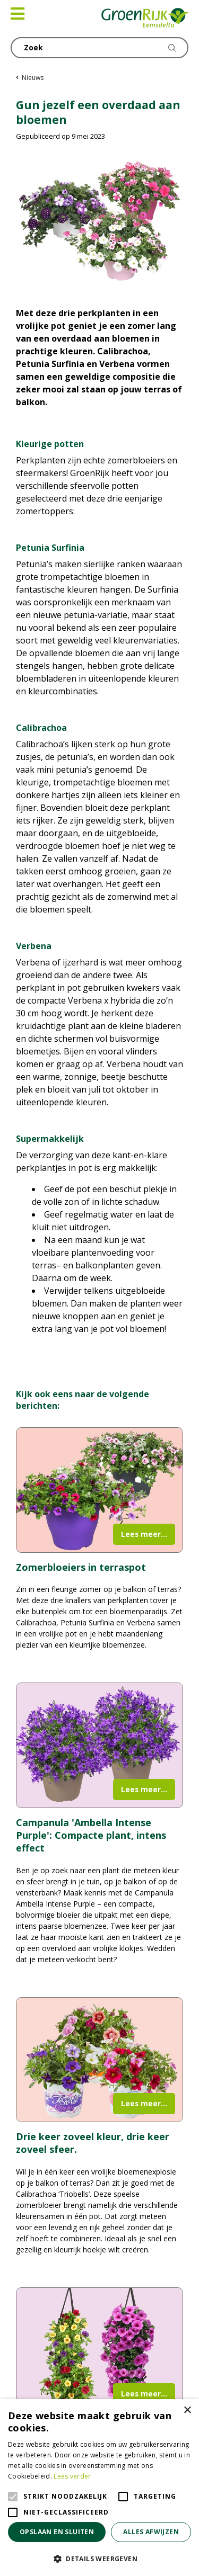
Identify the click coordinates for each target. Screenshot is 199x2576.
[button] (99, 2558)
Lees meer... (144, 1534)
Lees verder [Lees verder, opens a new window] (72, 2476)
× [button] (187, 2410)
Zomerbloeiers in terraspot (81, 1567)
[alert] (99, 2487)
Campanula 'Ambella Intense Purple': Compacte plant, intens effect (91, 1835)
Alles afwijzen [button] (151, 2531)
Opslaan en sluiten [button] (57, 2531)
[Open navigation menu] (17, 13)
